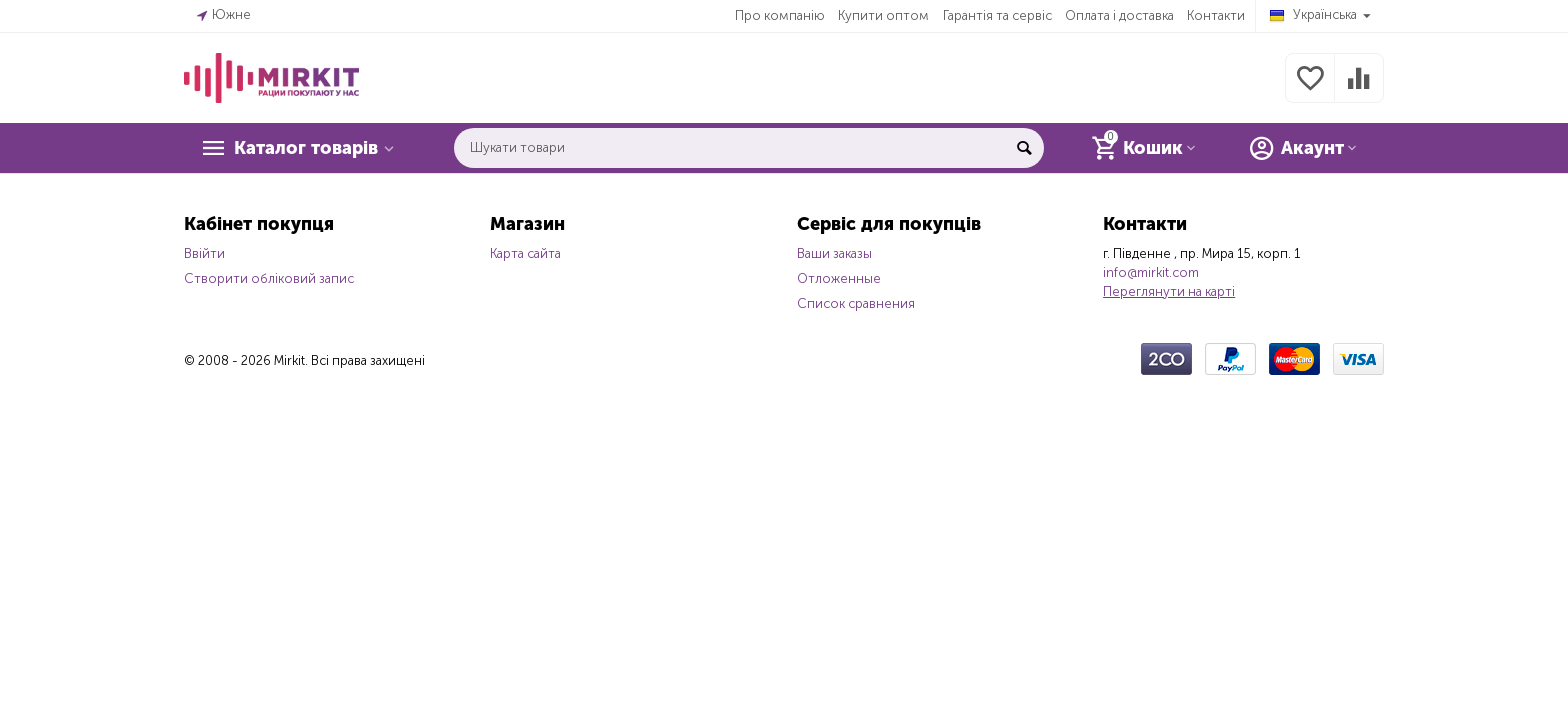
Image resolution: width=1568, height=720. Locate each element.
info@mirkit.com (1151, 272)
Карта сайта (525, 253)
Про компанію (780, 15)
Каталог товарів (306, 148)
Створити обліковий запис (269, 278)
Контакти (1216, 15)
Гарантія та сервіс (997, 15)
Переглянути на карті (1169, 291)
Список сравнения (856, 303)
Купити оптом (883, 15)
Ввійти (204, 253)
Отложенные (839, 278)
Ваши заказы (834, 253)
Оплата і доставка (1119, 15)
